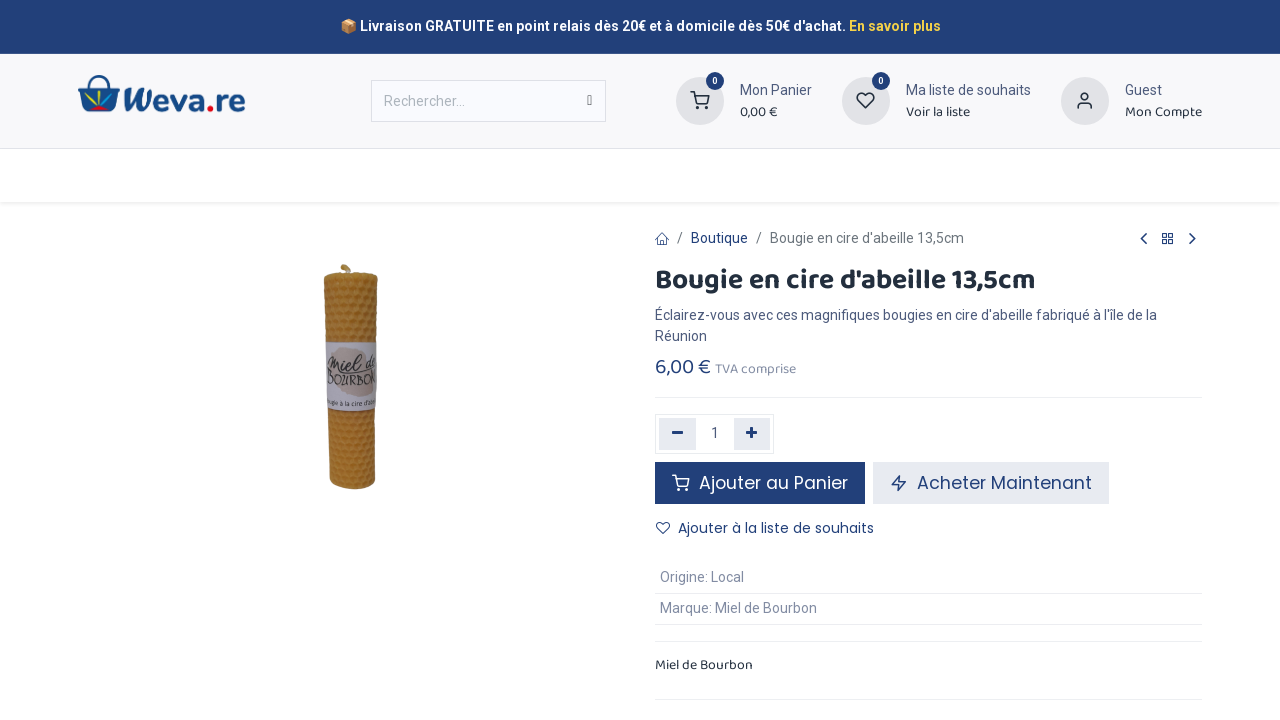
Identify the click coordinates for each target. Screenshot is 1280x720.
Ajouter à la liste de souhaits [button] (765, 528)
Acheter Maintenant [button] (991, 483)
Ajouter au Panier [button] (760, 483)
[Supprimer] (677, 434)
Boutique (719, 238)
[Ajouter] (752, 434)
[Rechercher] (589, 101)
